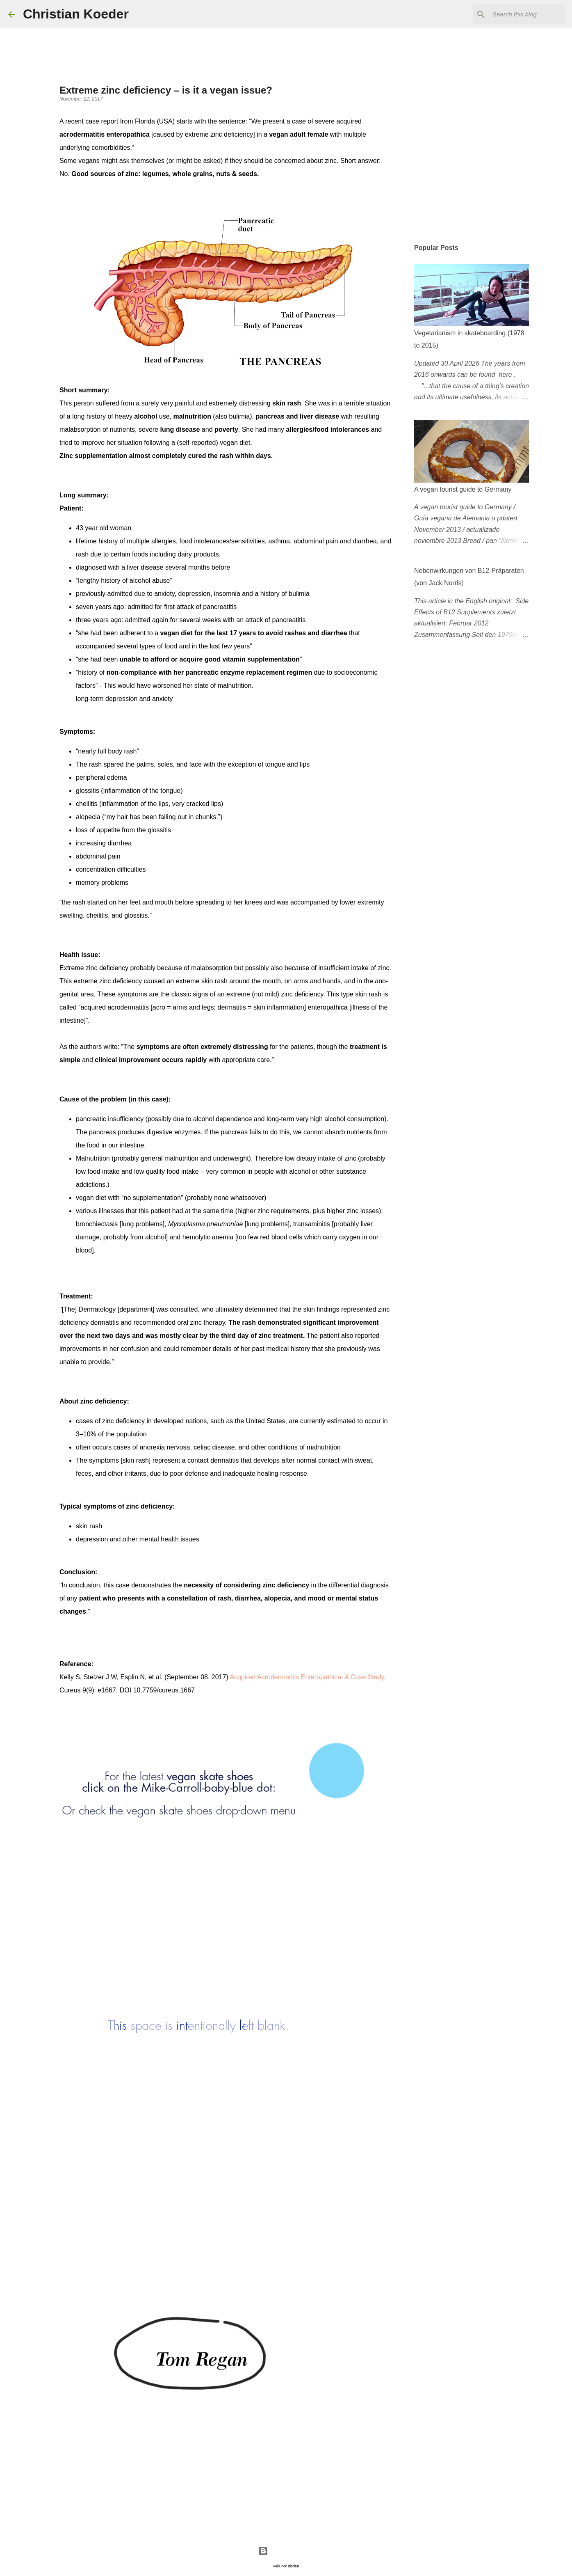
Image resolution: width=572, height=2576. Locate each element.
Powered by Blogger (286, 2551)
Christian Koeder (76, 14)
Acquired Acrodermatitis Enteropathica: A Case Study (307, 1677)
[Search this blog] (522, 14)
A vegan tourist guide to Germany (462, 489)
